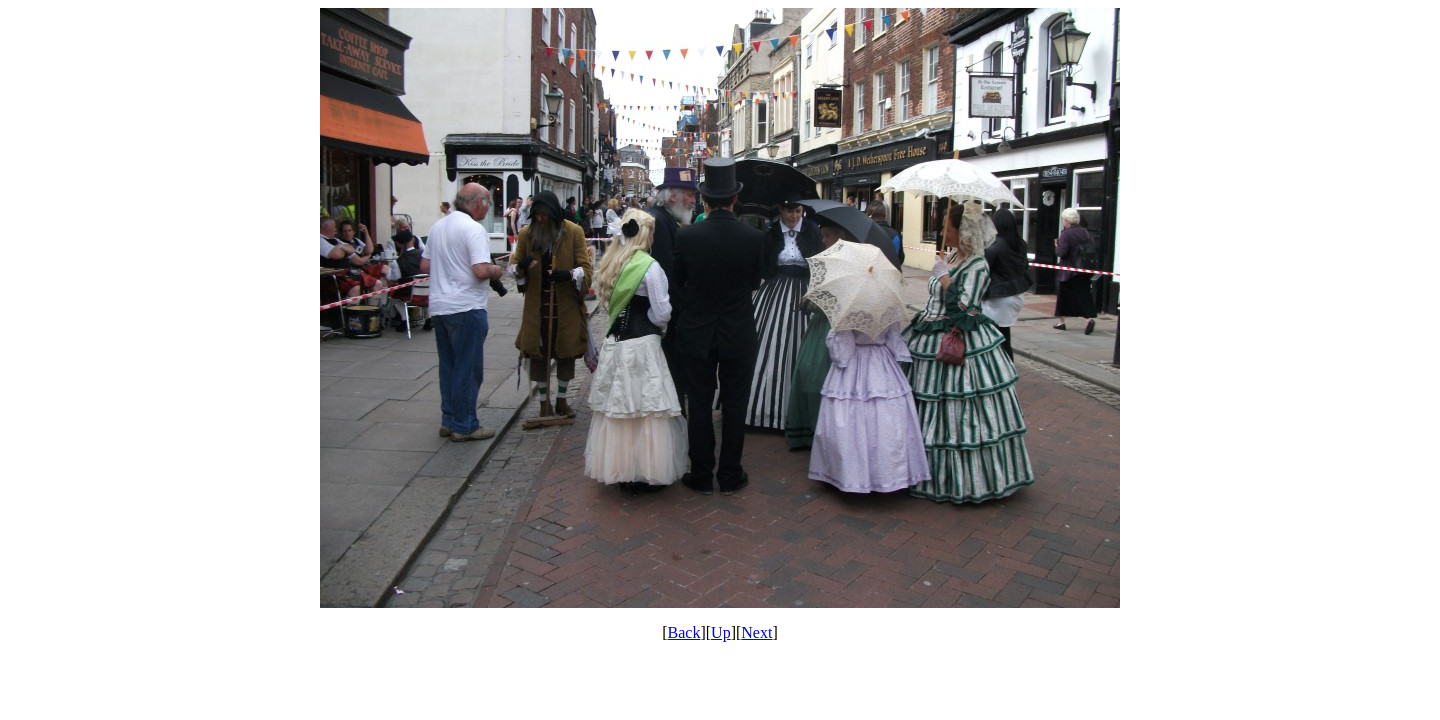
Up (721, 632)
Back (684, 632)
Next (756, 632)
